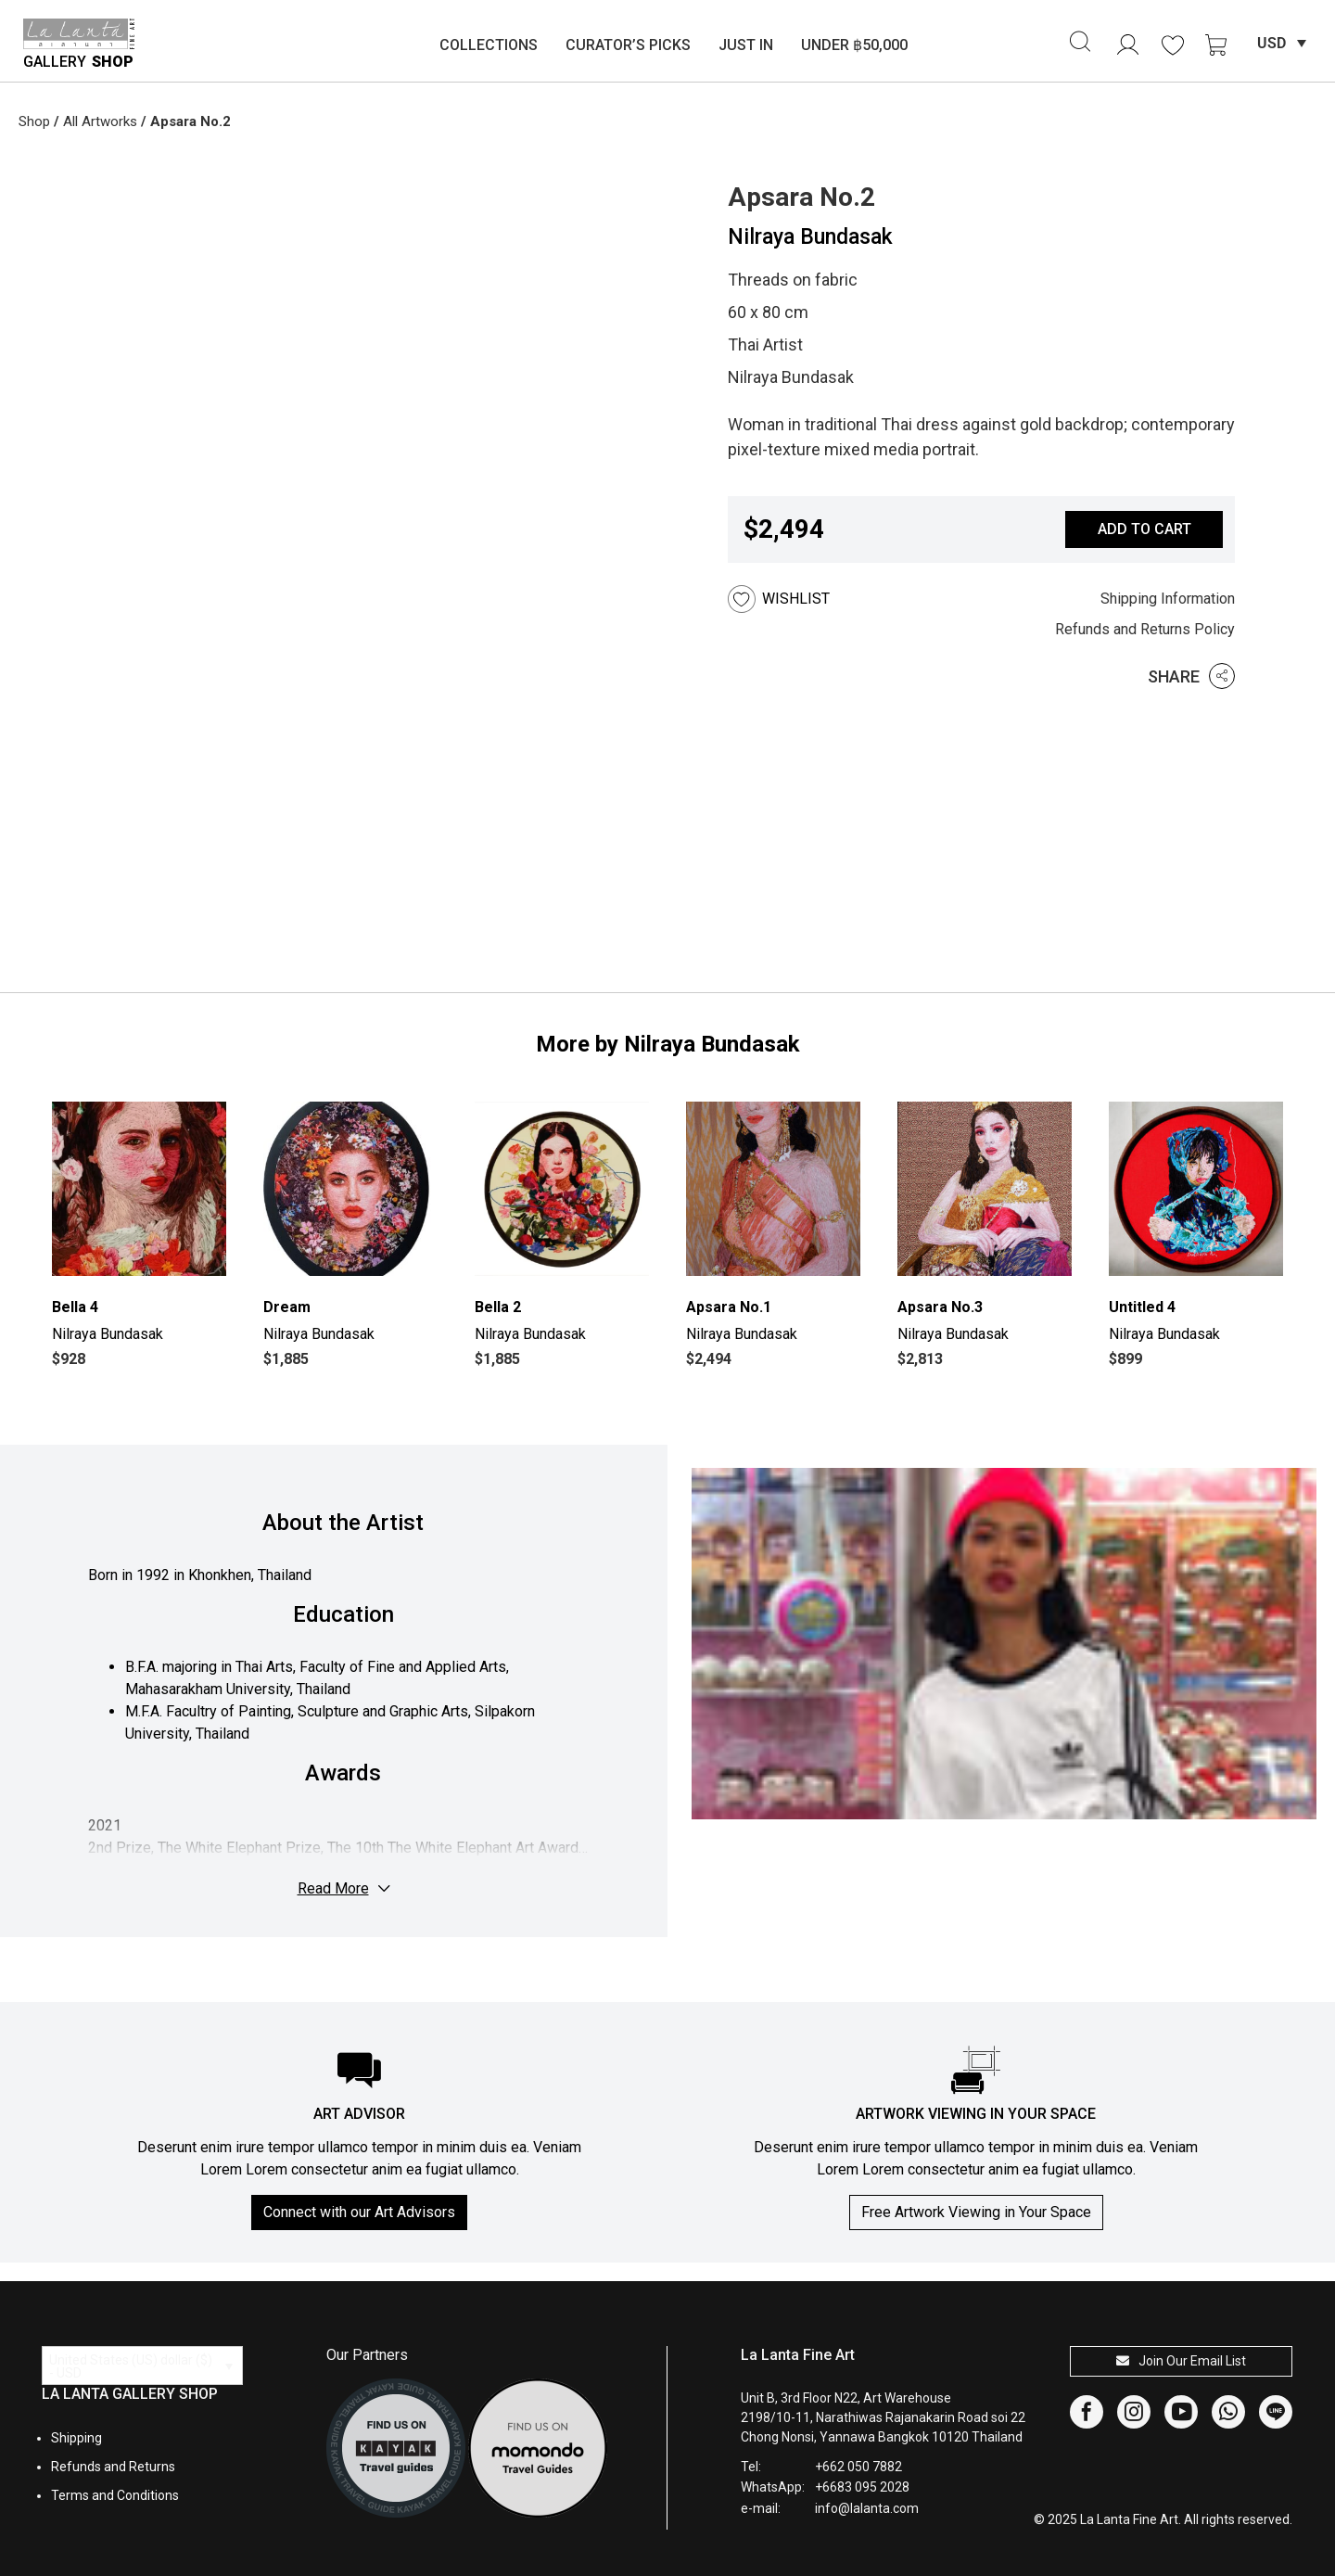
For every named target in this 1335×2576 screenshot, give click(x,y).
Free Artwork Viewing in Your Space (976, 2212)
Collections (488, 45)
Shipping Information (1167, 598)
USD (1271, 43)
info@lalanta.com (867, 2508)
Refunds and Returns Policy (1145, 629)
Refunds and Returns (113, 2466)
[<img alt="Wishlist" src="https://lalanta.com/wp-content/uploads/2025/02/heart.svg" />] (1173, 45)
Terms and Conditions (115, 2495)
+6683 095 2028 (862, 2487)
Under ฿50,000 (854, 45)
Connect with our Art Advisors (359, 2212)
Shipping (76, 2437)
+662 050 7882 (858, 2466)
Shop (34, 121)
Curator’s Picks (628, 45)
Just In (745, 45)
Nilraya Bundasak (810, 236)
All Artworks (100, 121)
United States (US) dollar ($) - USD (130, 2366)
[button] (807, 599)
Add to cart (1144, 529)
